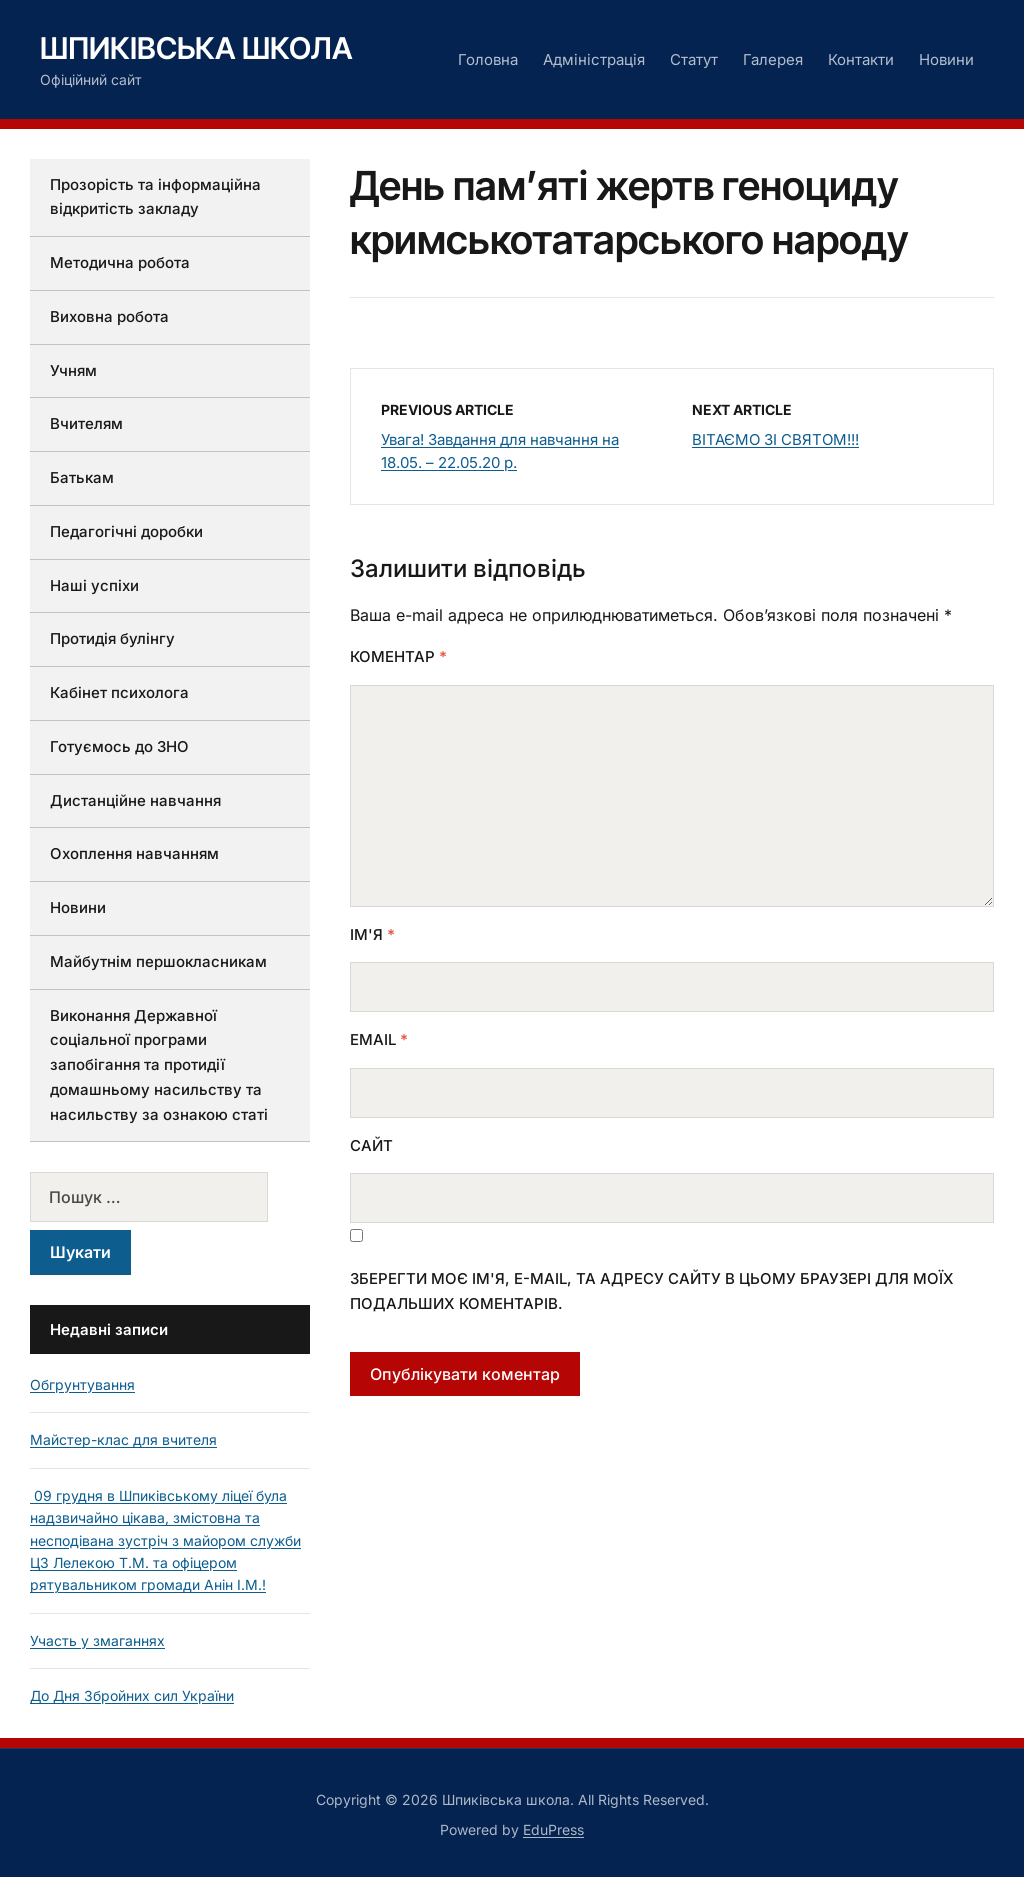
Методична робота (120, 262)
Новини (946, 59)
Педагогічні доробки (126, 531)
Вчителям (86, 423)
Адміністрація (594, 59)
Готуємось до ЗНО (119, 746)
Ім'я (372, 934)
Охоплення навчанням (134, 853)
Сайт (371, 1145)
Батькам (82, 477)
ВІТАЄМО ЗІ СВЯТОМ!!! (775, 439)
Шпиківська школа (196, 48)
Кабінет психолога (119, 692)
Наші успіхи (94, 585)
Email (379, 1039)
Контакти (861, 59)
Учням (73, 370)
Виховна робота (109, 316)
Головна (488, 59)
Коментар (398, 656)
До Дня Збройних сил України (132, 1695)
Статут (694, 59)
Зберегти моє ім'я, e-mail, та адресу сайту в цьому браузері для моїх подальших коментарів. (652, 1291)
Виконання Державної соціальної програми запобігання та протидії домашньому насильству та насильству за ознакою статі (159, 1065)
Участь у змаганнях (97, 1640)
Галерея (773, 59)
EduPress (553, 1829)
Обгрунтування (82, 1384)
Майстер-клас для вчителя (123, 1439)
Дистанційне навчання (135, 800)
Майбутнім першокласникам (158, 961)
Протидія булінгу (112, 638)
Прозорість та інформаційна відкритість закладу (155, 197)
